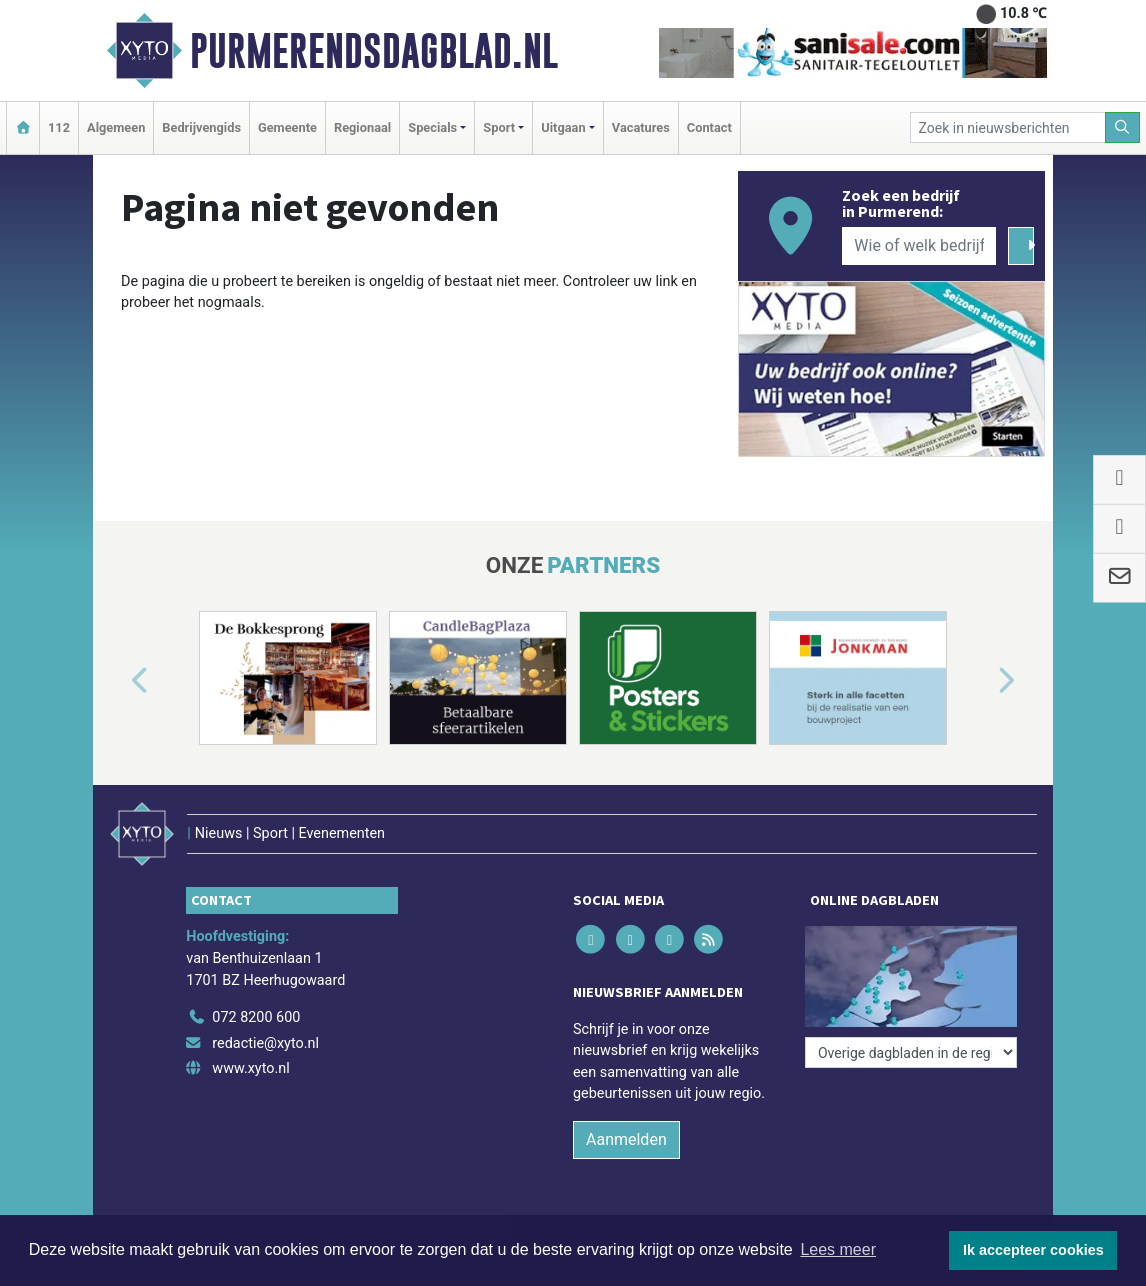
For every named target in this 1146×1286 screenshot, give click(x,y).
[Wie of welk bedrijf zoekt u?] (919, 246)
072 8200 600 (256, 1017)
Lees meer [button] (838, 1249)
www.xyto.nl (250, 1068)
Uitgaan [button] (563, 127)
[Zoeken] (1123, 127)
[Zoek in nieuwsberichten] (1008, 127)
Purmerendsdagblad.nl (374, 51)
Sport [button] (499, 127)
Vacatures (641, 127)
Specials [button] (432, 127)
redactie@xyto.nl (265, 1043)
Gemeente (287, 127)
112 (59, 127)
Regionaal (362, 127)
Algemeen (116, 127)
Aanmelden (626, 1139)
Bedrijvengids (201, 127)
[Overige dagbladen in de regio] (911, 1052)
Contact (709, 127)
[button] (117, 682)
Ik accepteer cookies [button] (1033, 1250)
